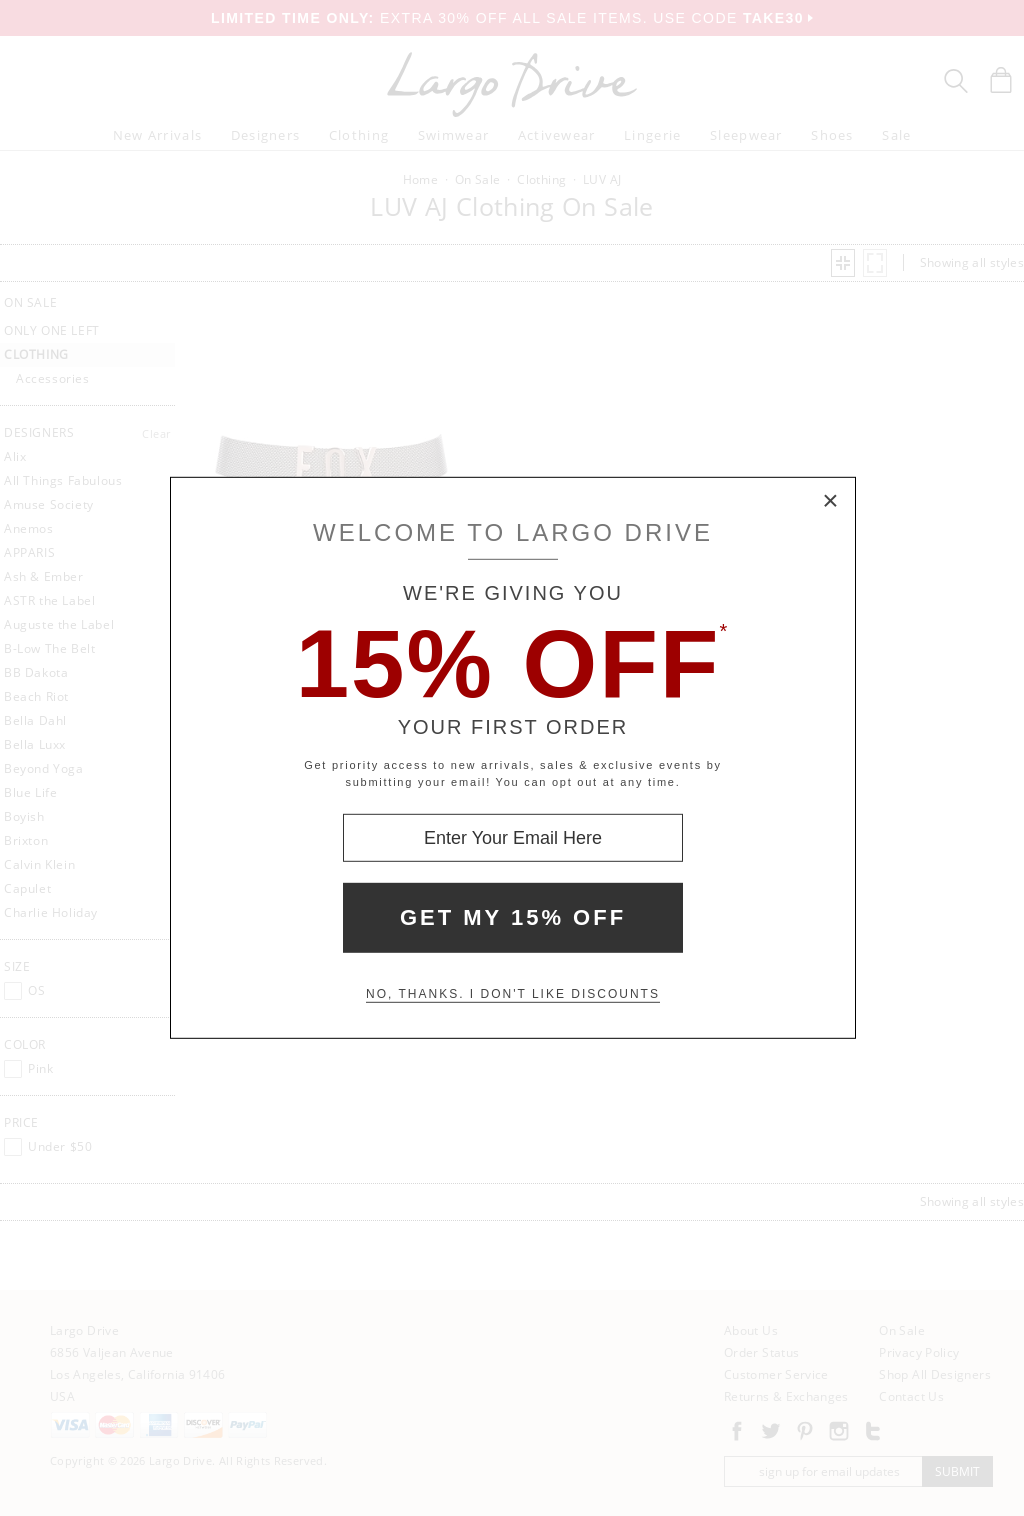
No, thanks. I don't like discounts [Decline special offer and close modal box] (513, 994)
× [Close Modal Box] (831, 502)
